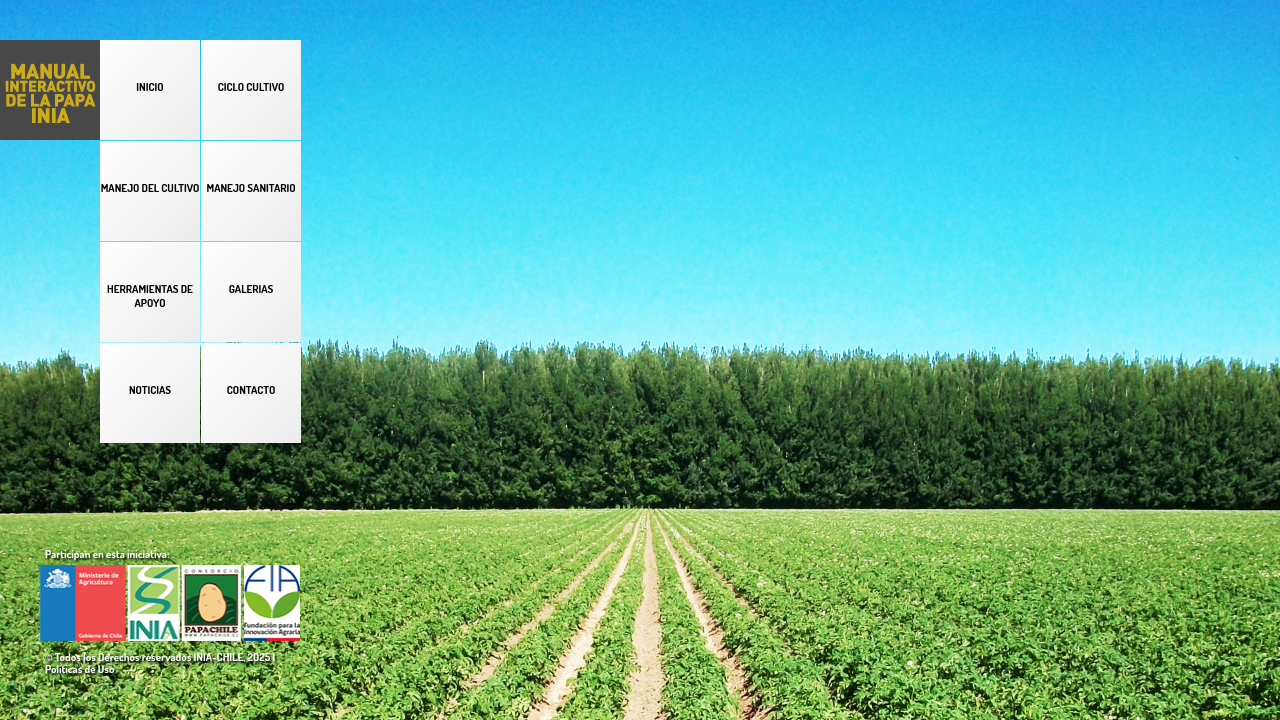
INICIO (149, 87)
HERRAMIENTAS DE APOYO (150, 296)
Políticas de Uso (79, 669)
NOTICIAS (150, 390)
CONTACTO (251, 390)
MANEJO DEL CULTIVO (150, 188)
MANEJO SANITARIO (250, 188)
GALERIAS (251, 289)
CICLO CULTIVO (251, 87)
